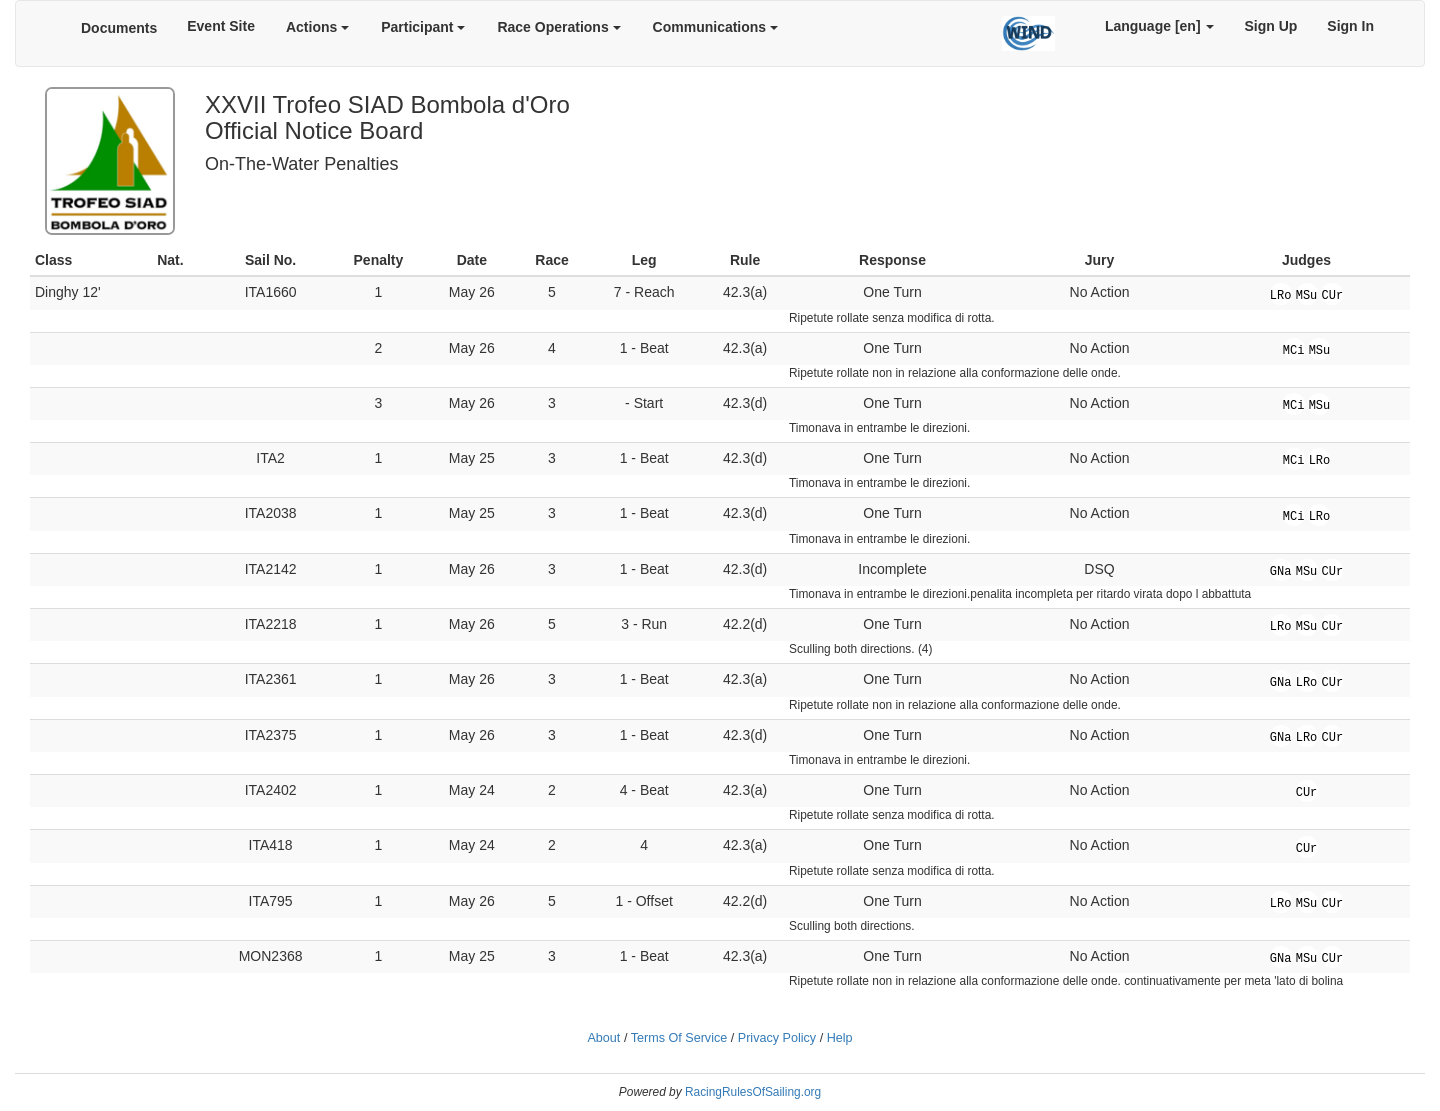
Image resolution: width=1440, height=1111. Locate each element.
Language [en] (1160, 26)
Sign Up (1270, 26)
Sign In (1350, 26)
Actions (317, 27)
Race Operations (558, 27)
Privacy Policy (777, 1038)
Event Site (221, 26)
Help (840, 1038)
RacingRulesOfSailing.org (753, 1092)
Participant (423, 27)
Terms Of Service (679, 1038)
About (603, 1038)
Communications (715, 27)
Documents (119, 28)
